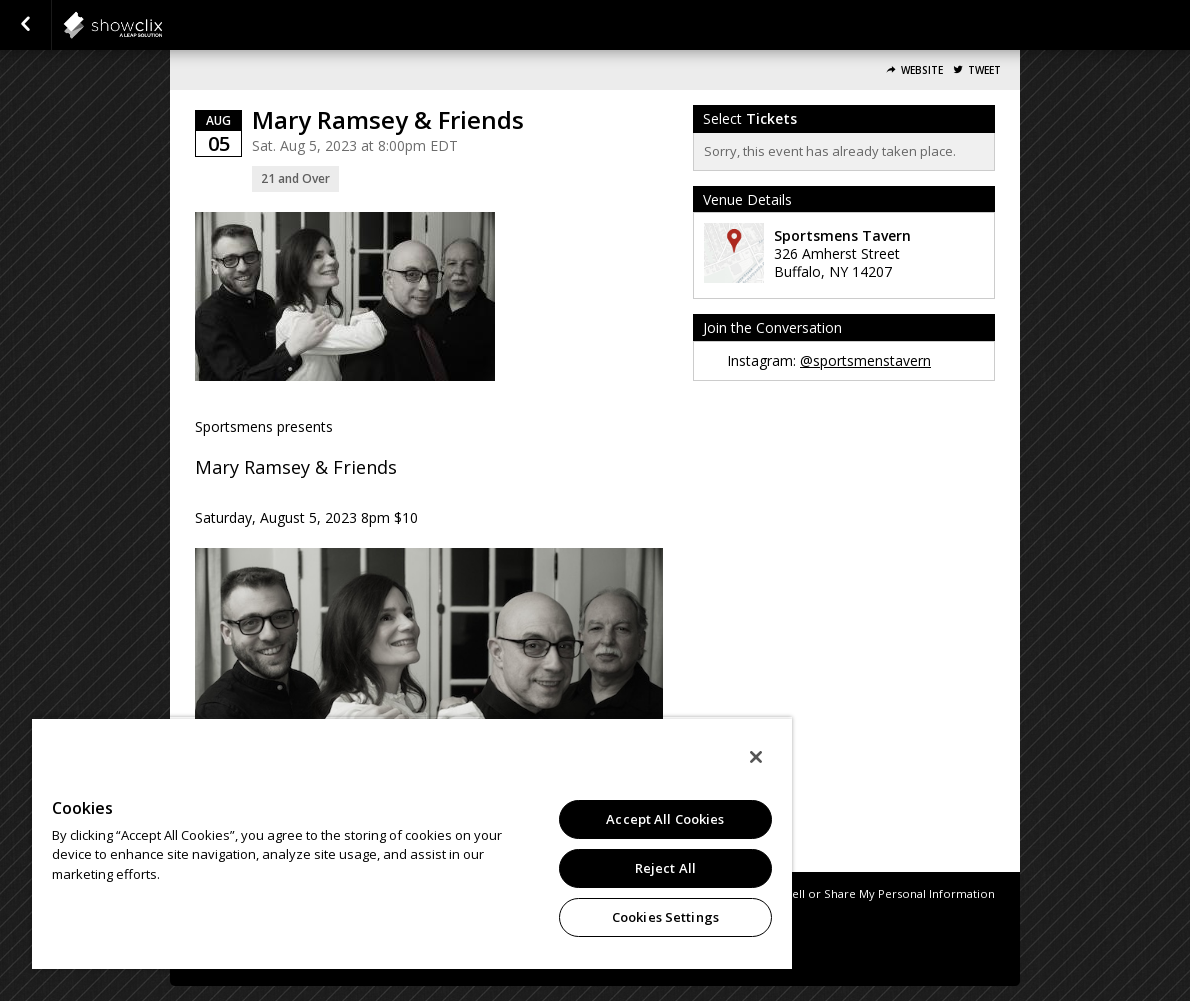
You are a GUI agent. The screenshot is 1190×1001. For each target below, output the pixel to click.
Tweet (984, 70)
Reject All (665, 868)
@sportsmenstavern (865, 360)
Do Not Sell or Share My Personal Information (869, 893)
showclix (162, 25)
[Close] (756, 757)
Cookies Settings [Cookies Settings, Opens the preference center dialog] (665, 917)
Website (922, 70)
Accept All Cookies (665, 819)
